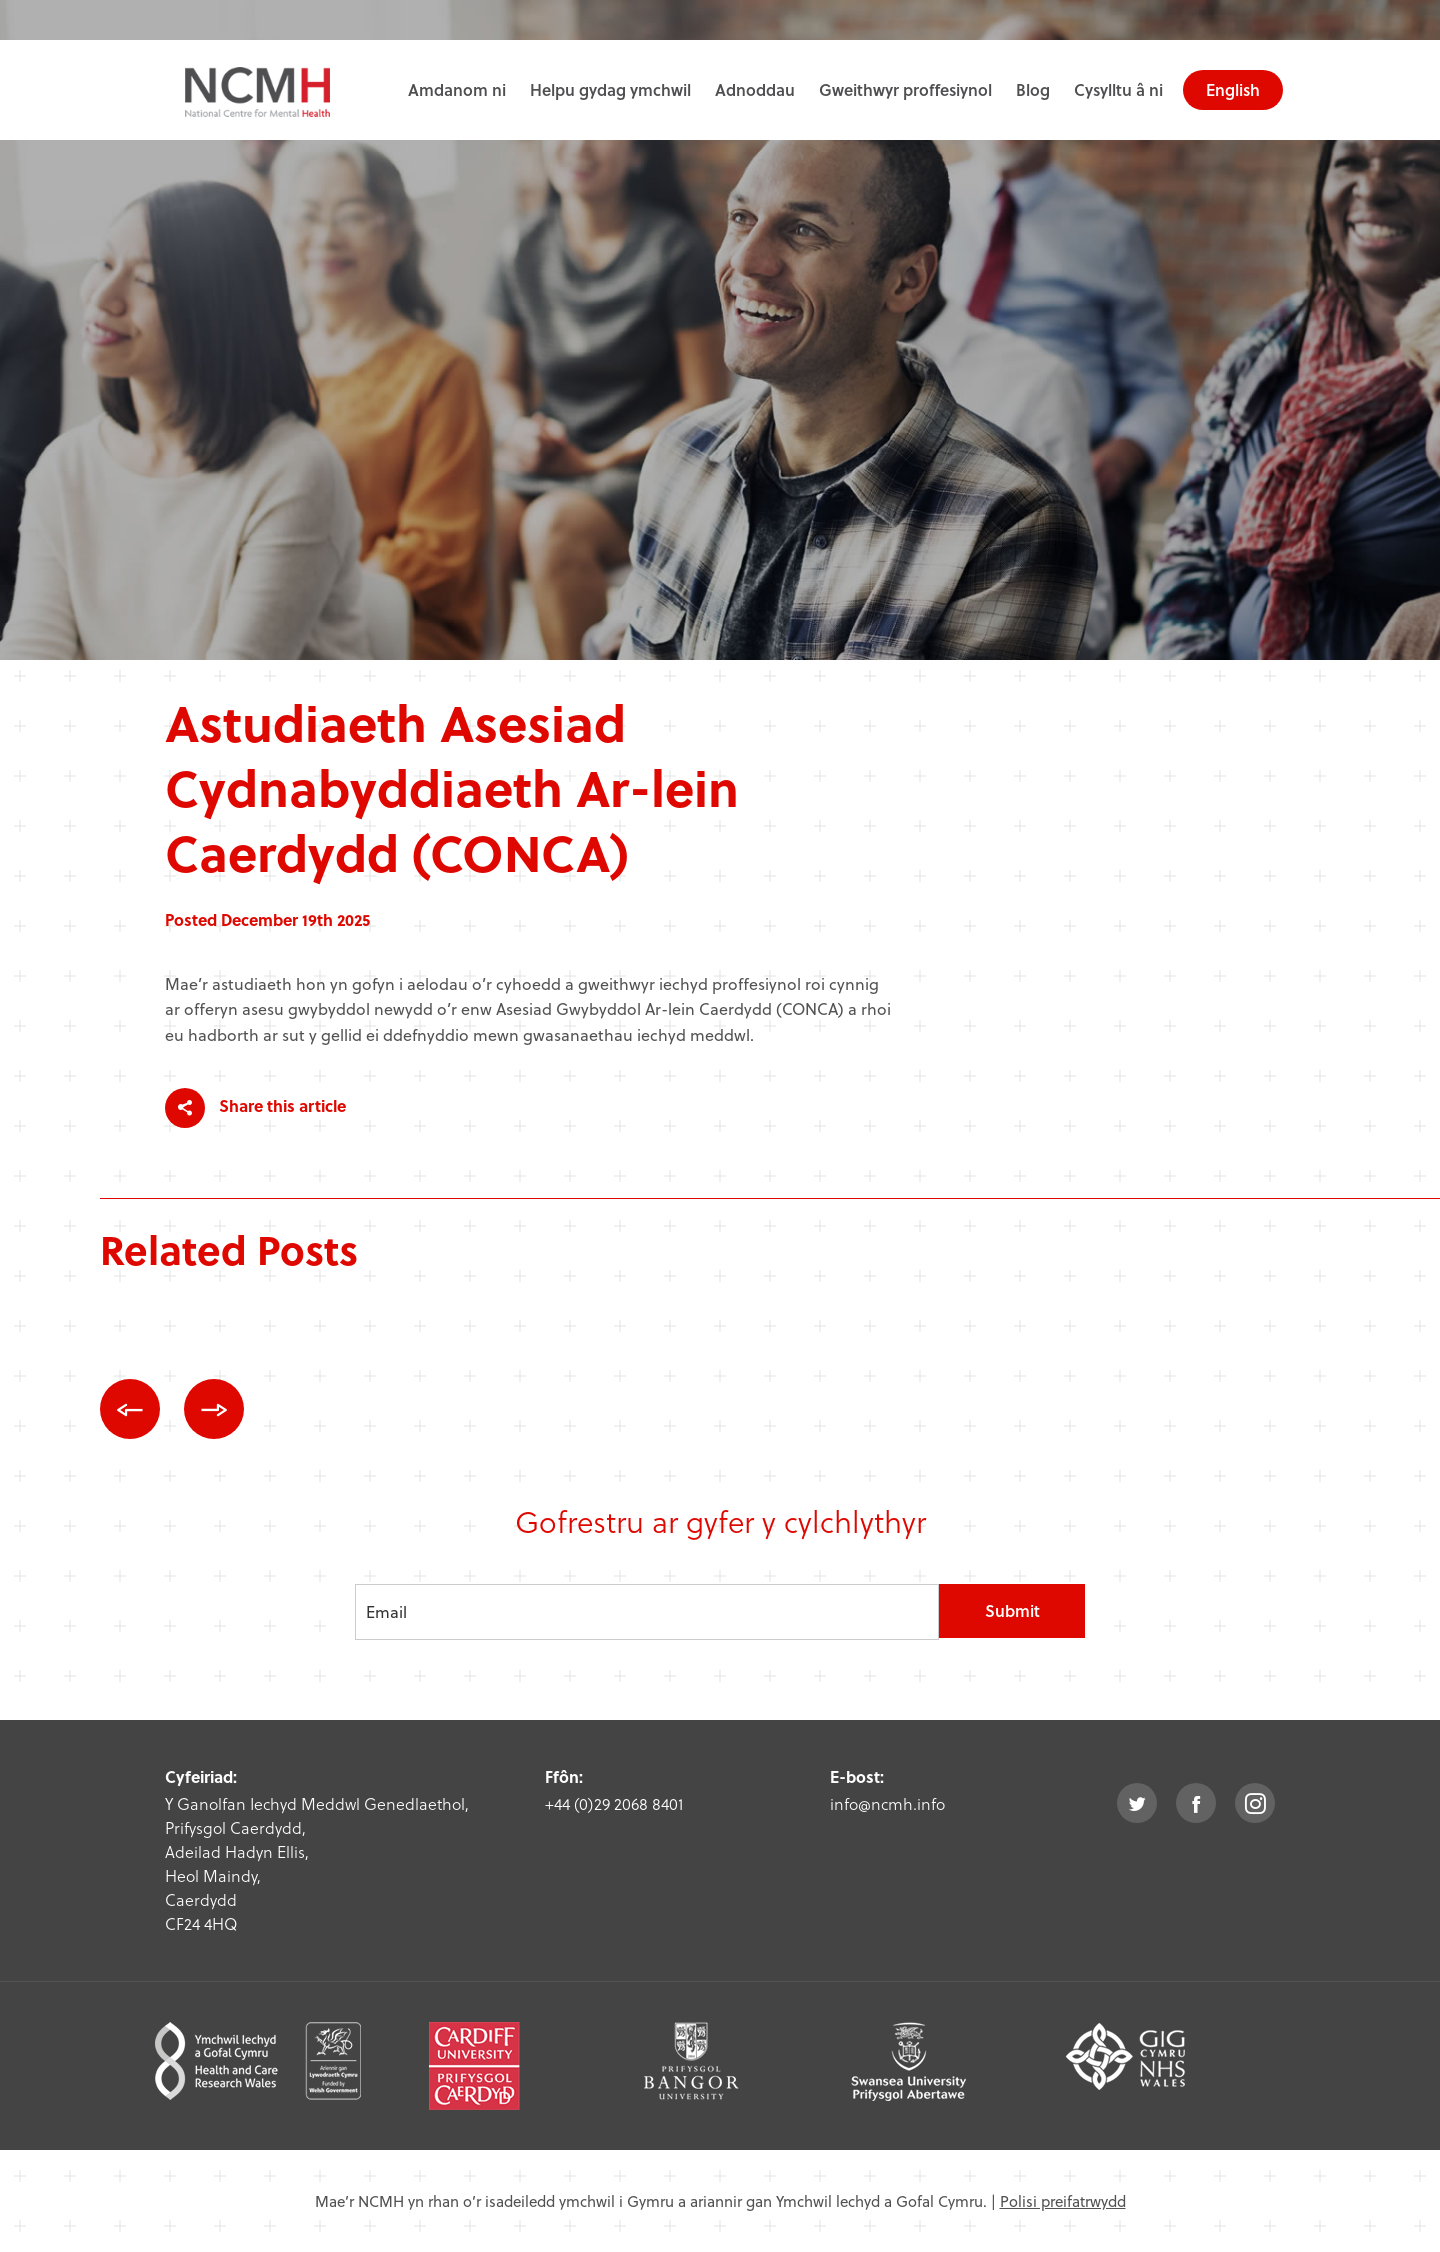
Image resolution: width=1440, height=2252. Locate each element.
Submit (1012, 1610)
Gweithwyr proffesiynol (905, 89)
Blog (1033, 89)
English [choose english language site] (1233, 89)
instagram (1255, 1803)
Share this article (255, 1108)
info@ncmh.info (887, 1803)
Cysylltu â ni (1118, 89)
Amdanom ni (457, 89)
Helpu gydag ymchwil (610, 89)
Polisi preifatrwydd (1063, 2201)
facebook (1196, 1803)
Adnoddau (755, 89)
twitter (1137, 1803)
